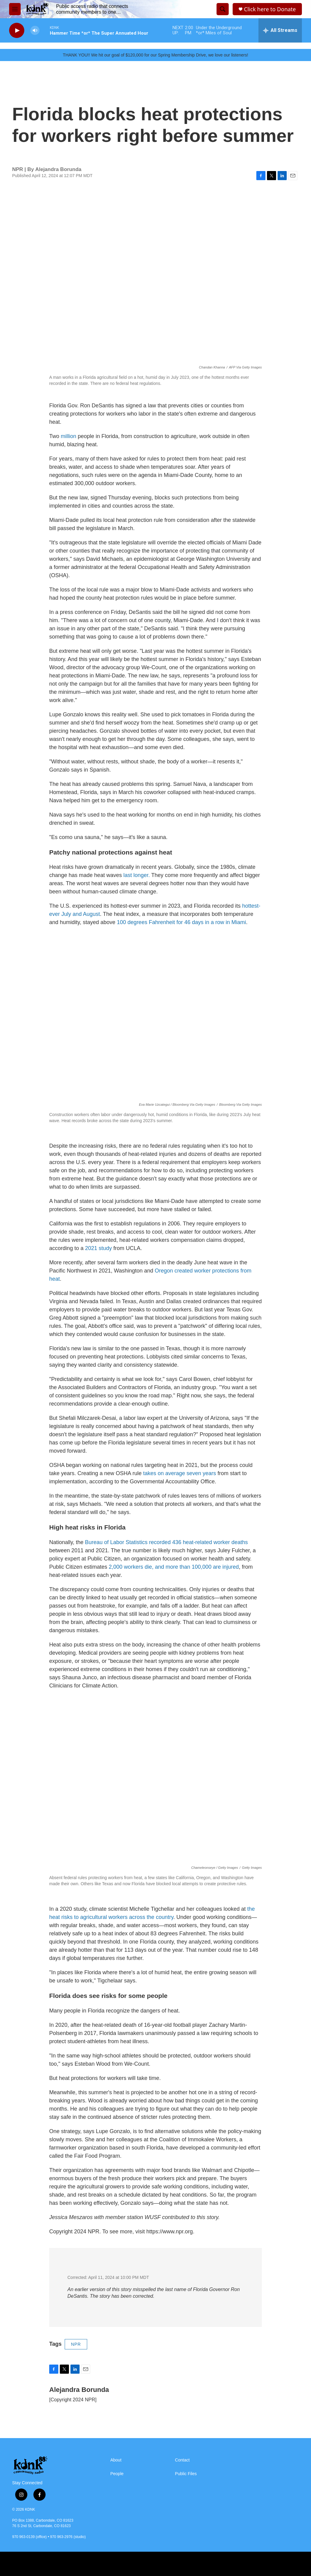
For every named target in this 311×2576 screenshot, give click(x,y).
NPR (76, 2344)
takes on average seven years (179, 1473)
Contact (182, 2460)
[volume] (35, 30)
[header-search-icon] (223, 9)
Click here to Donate (270, 9)
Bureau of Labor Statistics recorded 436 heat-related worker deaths (166, 1542)
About (115, 2460)
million (68, 436)
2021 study (98, 1248)
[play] (17, 30)
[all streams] (280, 30)
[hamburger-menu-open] (15, 9)
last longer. (136, 875)
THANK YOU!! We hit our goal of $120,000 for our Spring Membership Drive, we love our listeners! (155, 55)
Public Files (186, 2474)
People (117, 2474)
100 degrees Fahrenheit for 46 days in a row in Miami (181, 922)
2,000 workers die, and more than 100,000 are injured (174, 1567)
